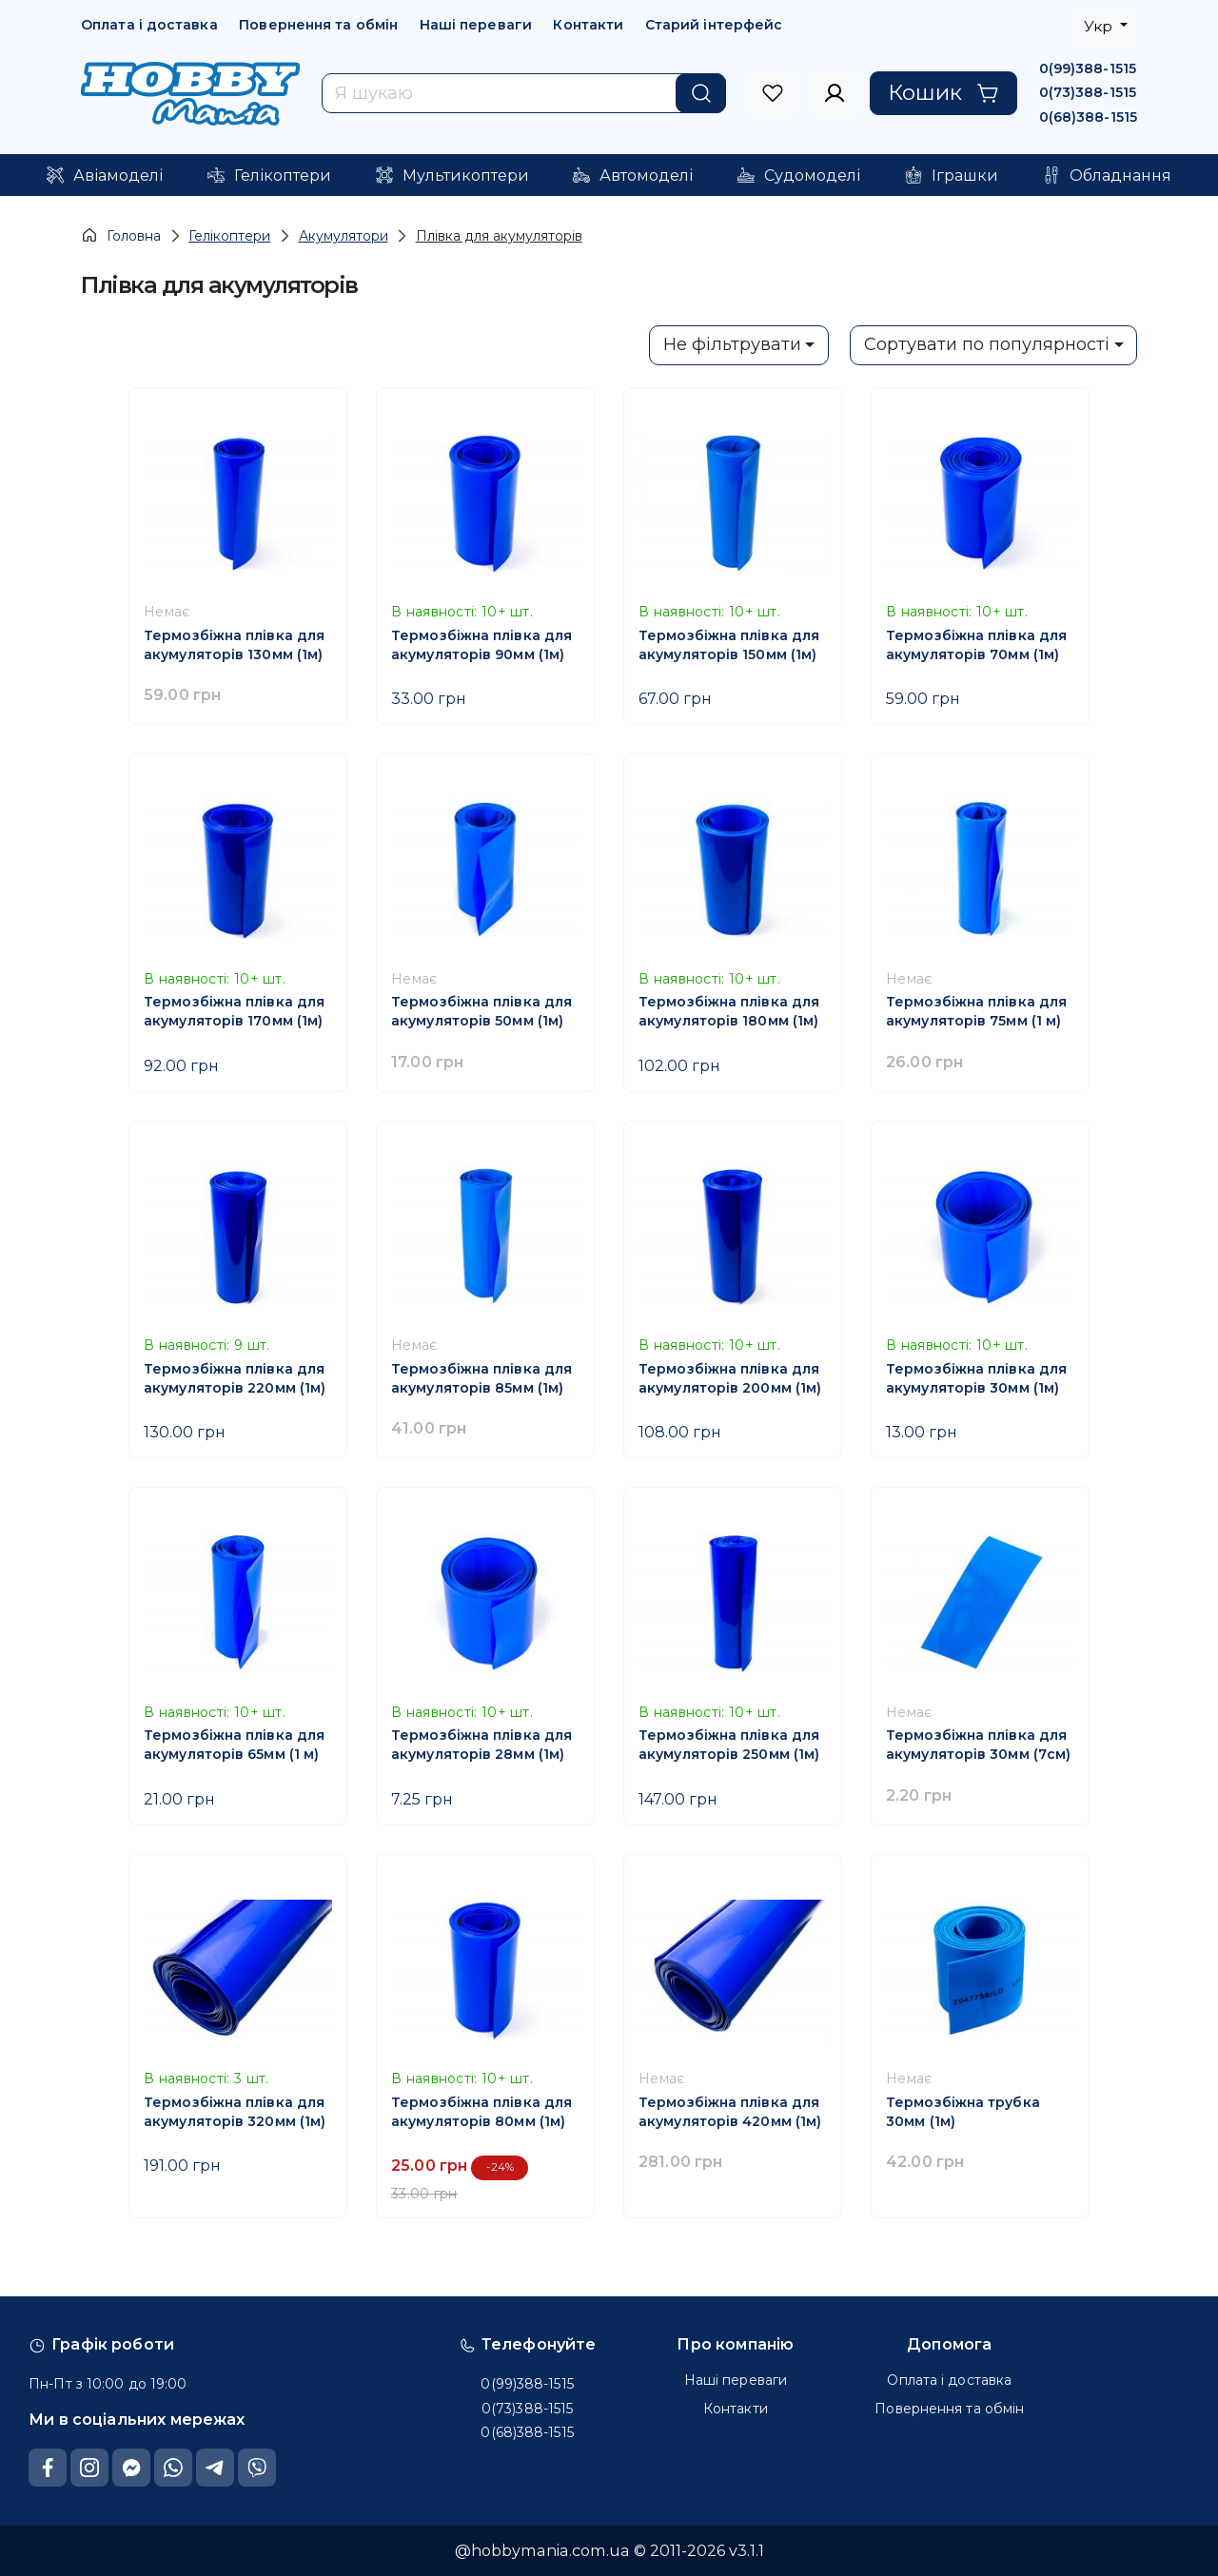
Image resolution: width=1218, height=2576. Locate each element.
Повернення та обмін (318, 24)
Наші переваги (476, 24)
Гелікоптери (229, 235)
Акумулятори (343, 235)
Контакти (588, 24)
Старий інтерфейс (714, 24)
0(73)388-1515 (1087, 92)
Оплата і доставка (149, 24)
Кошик (943, 92)
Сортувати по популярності (987, 344)
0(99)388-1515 (1087, 68)
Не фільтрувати (732, 344)
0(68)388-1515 (1088, 117)
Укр (1100, 26)
